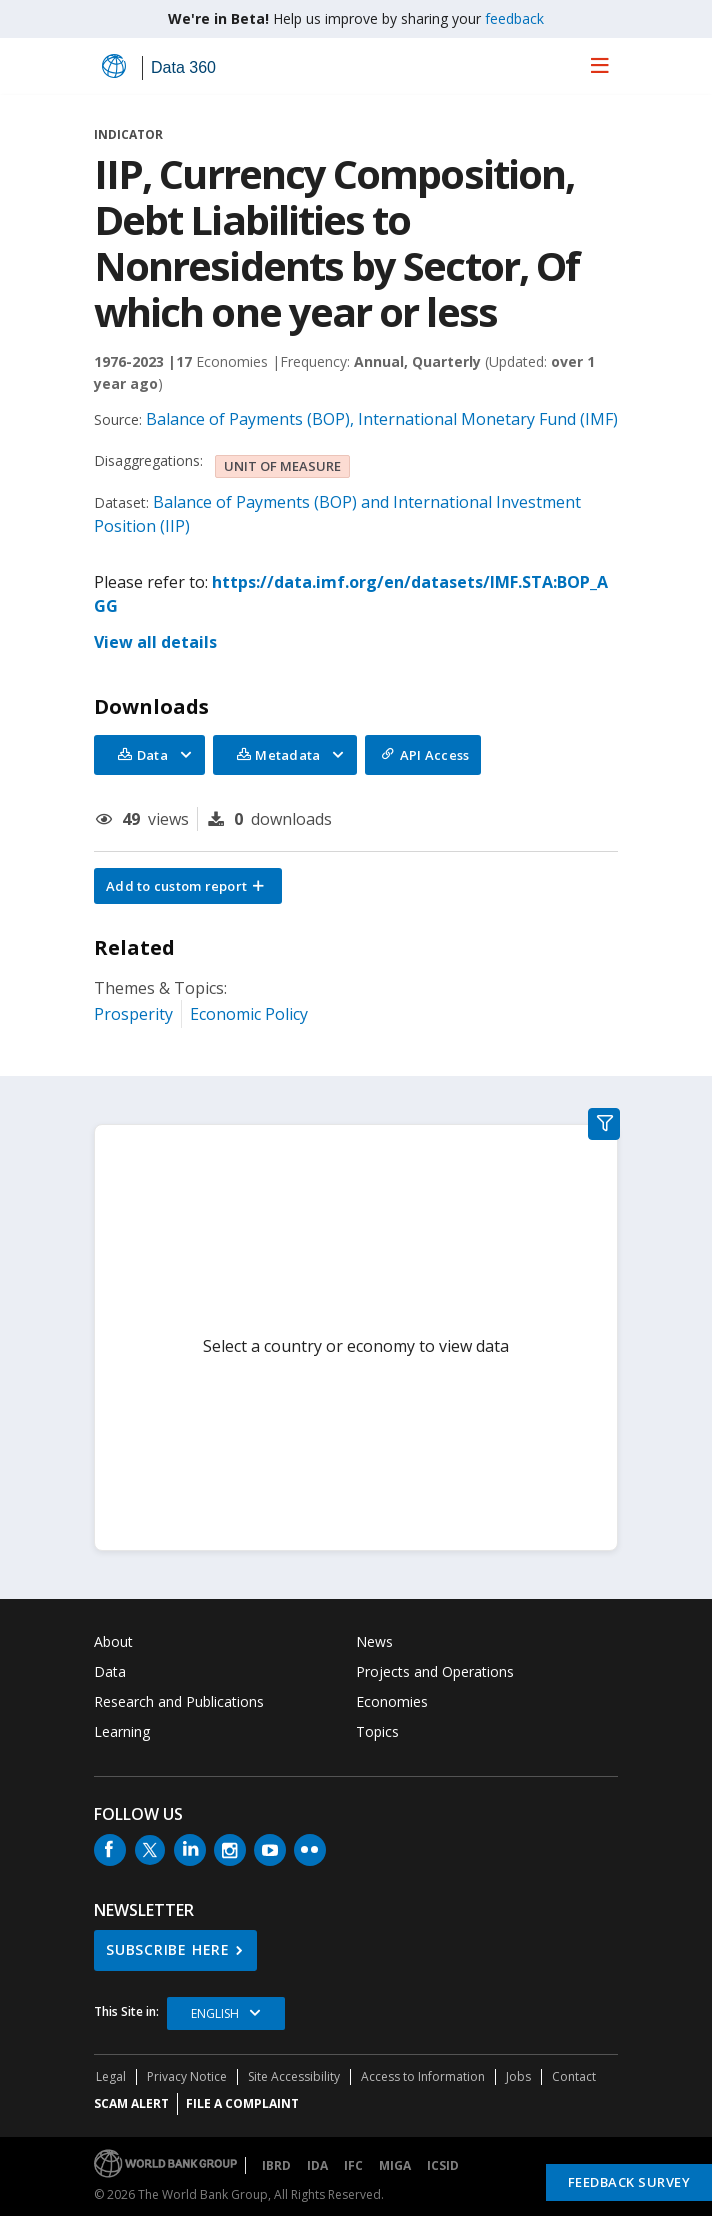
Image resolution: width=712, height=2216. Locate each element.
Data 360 (183, 67)
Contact (574, 2076)
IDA (317, 2165)
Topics (377, 1731)
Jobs (518, 2076)
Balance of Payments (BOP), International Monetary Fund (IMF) (382, 419)
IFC (353, 2165)
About (113, 1641)
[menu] (600, 65)
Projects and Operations (435, 1671)
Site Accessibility (294, 2076)
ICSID (443, 2165)
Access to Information (423, 2076)
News (374, 1641)
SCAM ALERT (131, 2103)
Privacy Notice (187, 2076)
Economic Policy (249, 1014)
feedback (514, 18)
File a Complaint (242, 2103)
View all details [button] (155, 642)
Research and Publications (179, 1701)
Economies (392, 1701)
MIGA (395, 2165)
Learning (122, 1731)
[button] (188, 886)
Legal (111, 2076)
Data (110, 1671)
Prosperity (133, 1014)
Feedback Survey (629, 2182)
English (215, 2013)
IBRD (276, 2165)
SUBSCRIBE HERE (168, 1949)
